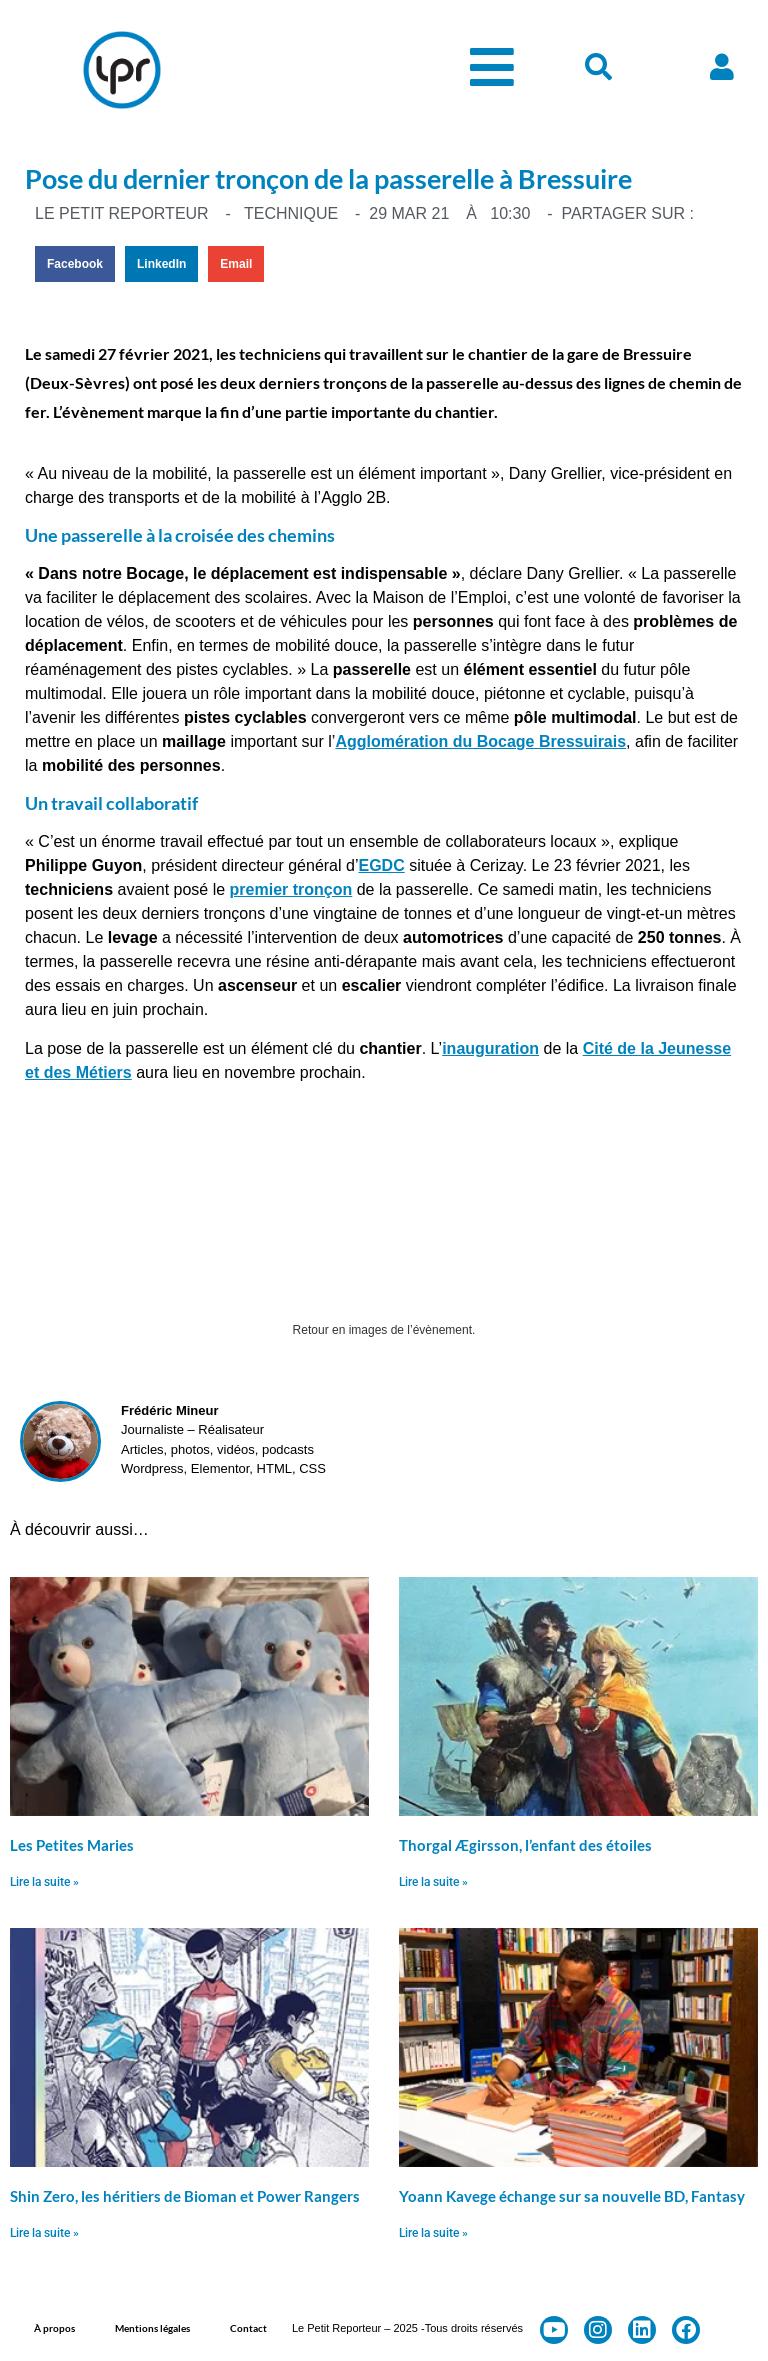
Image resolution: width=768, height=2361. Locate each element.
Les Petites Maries (72, 1845)
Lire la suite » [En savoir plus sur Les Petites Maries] (44, 1882)
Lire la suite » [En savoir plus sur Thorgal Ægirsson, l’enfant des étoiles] (433, 1882)
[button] (75, 264)
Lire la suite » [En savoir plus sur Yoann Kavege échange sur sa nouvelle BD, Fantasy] (433, 2233)
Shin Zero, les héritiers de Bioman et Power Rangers (185, 2196)
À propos (54, 2328)
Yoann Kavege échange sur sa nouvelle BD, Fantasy (572, 2196)
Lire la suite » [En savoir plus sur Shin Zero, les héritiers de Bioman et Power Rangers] (44, 2233)
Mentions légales (152, 2328)
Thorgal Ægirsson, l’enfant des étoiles (525, 1845)
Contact (248, 2328)
